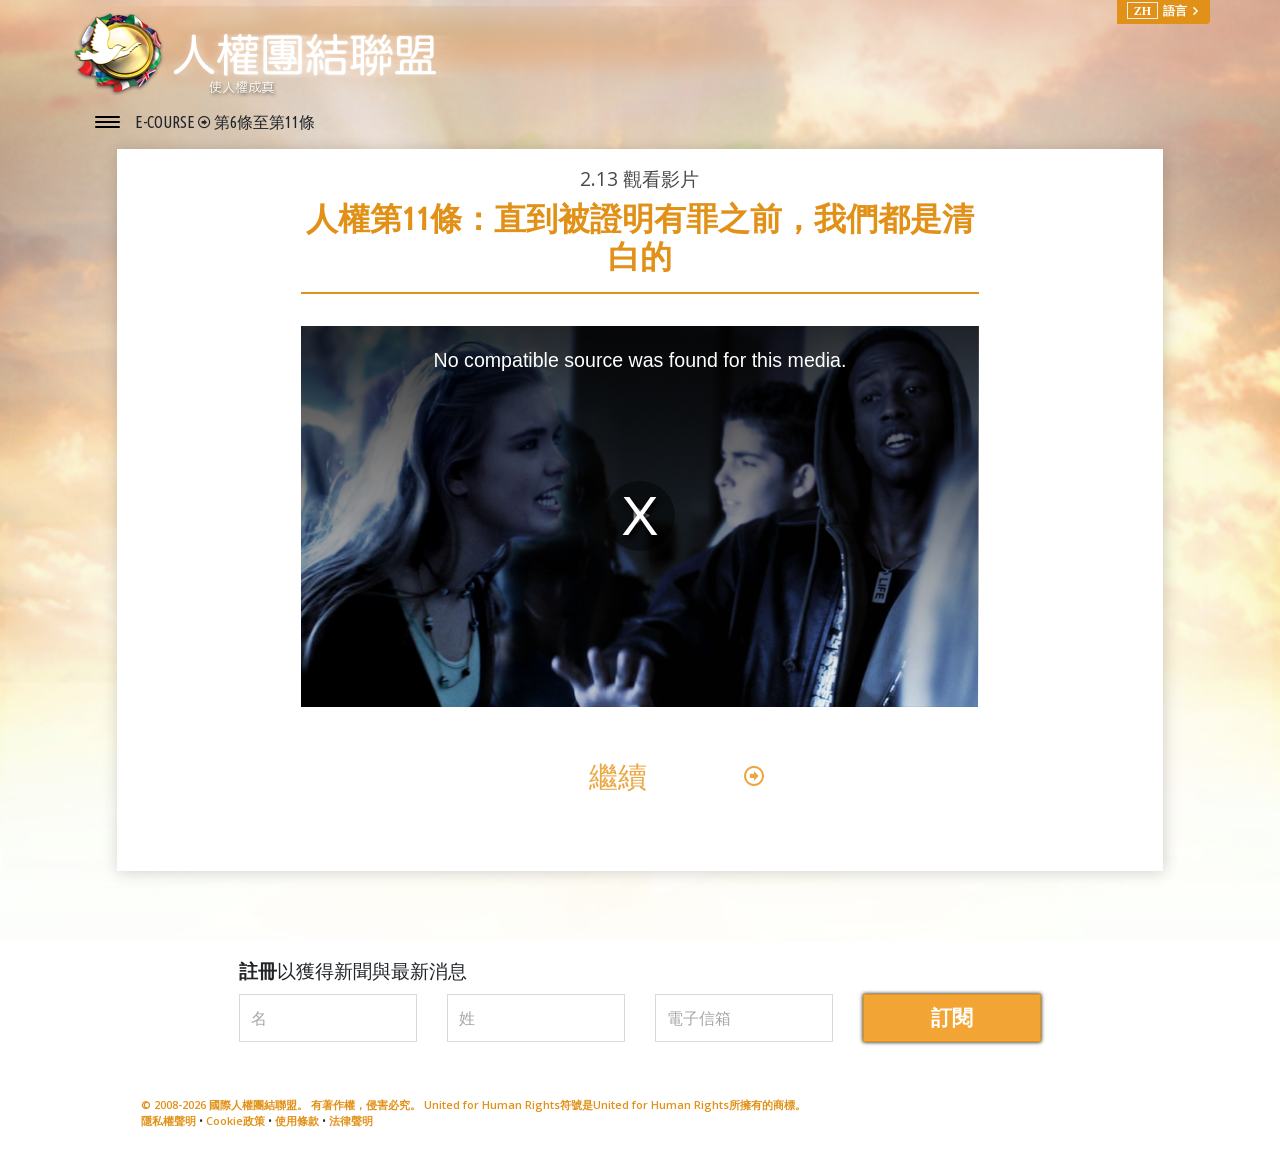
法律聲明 (351, 1126)
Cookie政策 (235, 1126)
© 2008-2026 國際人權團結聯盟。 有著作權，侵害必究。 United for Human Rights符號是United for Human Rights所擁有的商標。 (473, 1109)
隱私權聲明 (168, 1126)
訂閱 (952, 1022)
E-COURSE (166, 122)
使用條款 (297, 1126)
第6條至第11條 (264, 122)
